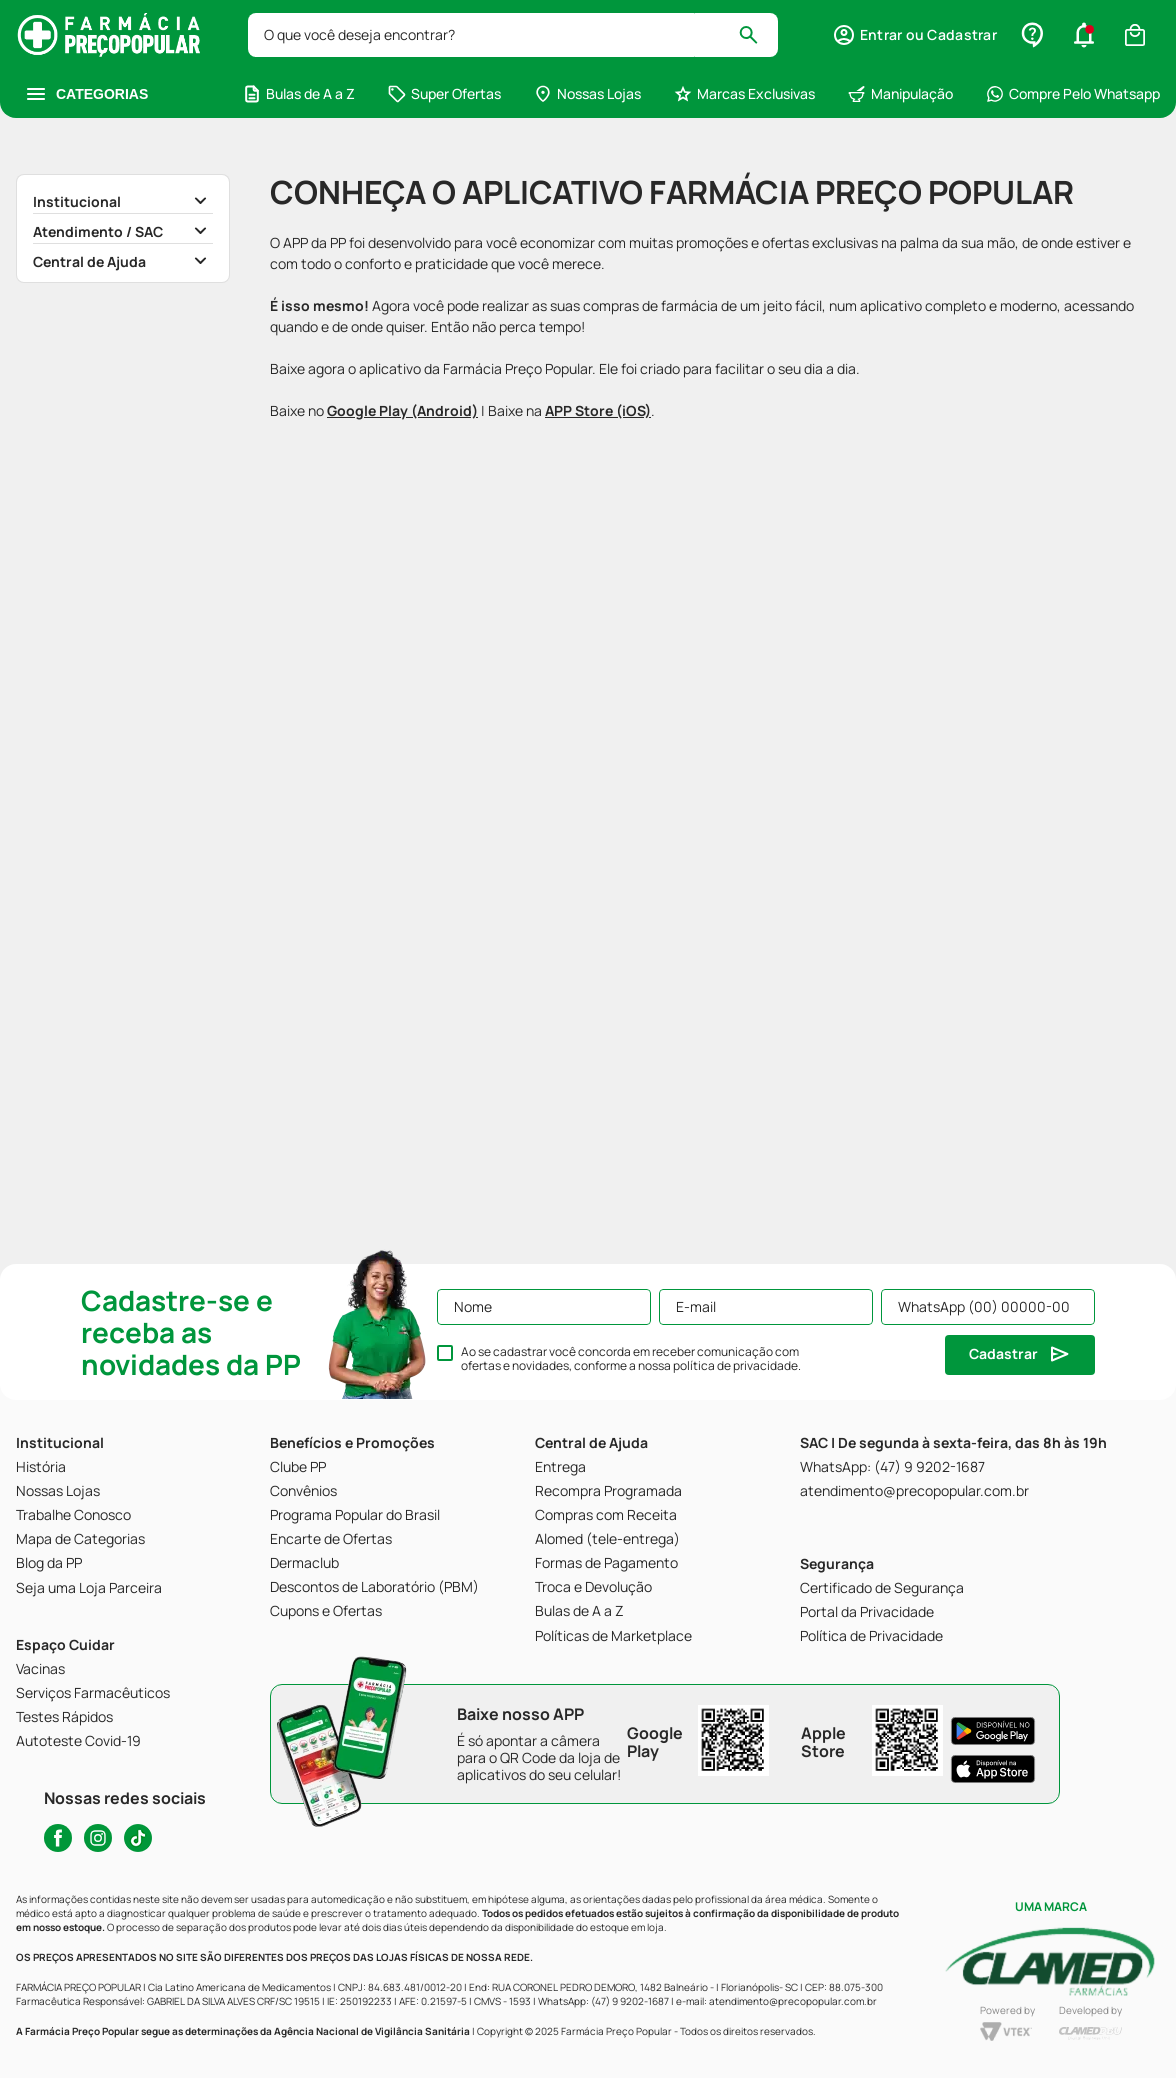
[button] (914, 35)
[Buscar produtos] (757, 35)
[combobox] (513, 35)
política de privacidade (735, 1365)
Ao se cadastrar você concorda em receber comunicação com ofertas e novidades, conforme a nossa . (631, 1359)
